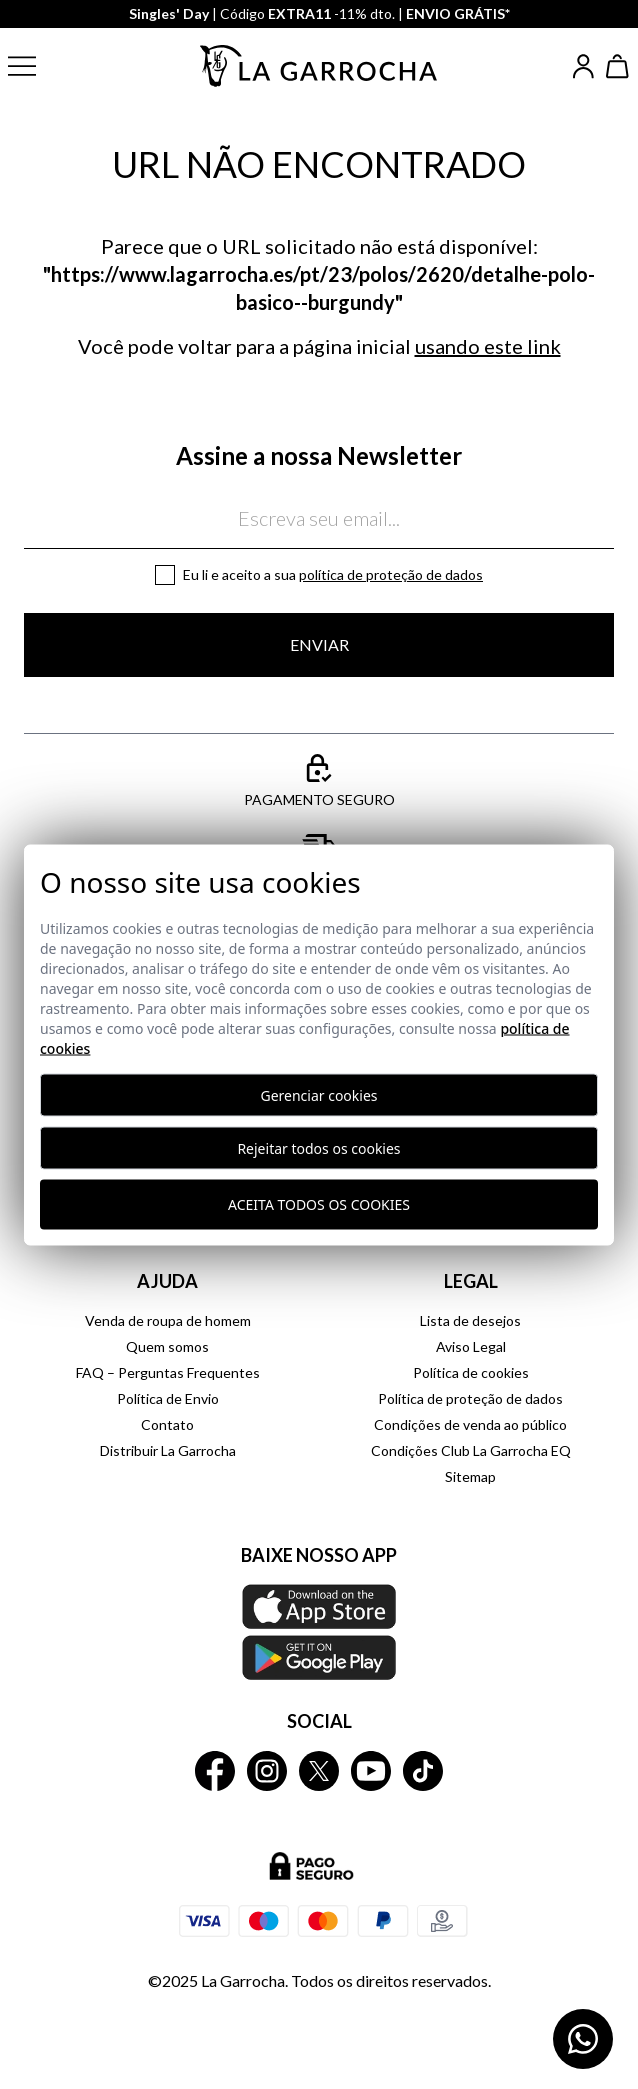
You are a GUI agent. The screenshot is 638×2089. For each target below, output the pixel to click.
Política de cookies (471, 1372)
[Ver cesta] (618, 66)
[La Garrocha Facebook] (215, 1771)
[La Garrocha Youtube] (371, 1771)
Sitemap (470, 1476)
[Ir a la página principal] (319, 66)
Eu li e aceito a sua (333, 574)
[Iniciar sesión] (583, 66)
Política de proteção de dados (391, 574)
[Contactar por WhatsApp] (583, 2039)
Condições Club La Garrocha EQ (471, 1450)
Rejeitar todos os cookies (318, 1147)
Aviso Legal (471, 1346)
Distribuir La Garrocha (168, 1450)
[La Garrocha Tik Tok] (423, 1771)
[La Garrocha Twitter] (319, 1771)
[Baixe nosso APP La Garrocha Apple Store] (319, 1632)
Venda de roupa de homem (168, 1320)
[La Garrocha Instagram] (267, 1771)
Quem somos (167, 1346)
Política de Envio (168, 1398)
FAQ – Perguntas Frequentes (168, 1372)
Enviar (319, 644)
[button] (38, 66)
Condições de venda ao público (470, 1424)
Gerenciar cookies (318, 1094)
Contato (167, 1424)
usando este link (488, 346)
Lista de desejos (470, 1320)
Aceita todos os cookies (319, 1204)
